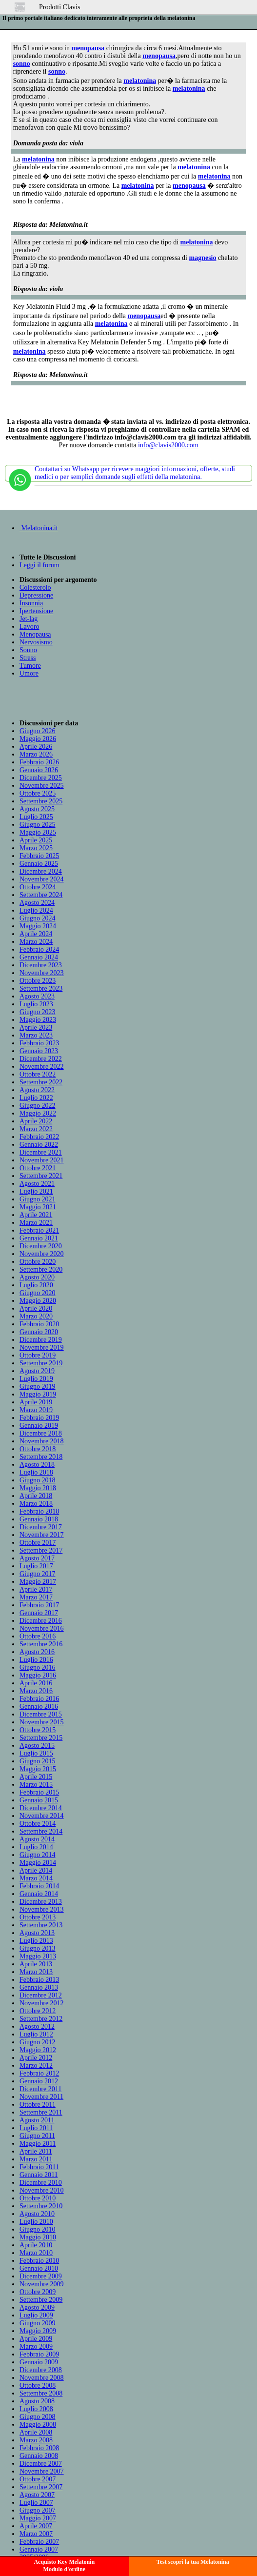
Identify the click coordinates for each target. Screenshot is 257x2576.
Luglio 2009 (36, 2315)
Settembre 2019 (41, 1363)
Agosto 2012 (37, 2026)
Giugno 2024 (38, 918)
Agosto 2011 (37, 2120)
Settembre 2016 (41, 1644)
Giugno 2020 (38, 1293)
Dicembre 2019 (41, 1339)
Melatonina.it (39, 528)
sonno (21, 63)
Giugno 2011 (37, 2135)
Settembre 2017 (41, 1550)
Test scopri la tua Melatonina (193, 2561)
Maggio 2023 (38, 1019)
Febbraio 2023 (39, 1043)
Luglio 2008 (36, 2409)
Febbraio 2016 (39, 1698)
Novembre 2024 (42, 879)
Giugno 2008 (38, 2416)
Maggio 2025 (38, 832)
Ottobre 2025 (38, 793)
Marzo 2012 (36, 2065)
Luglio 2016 (36, 1659)
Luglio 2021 (36, 1191)
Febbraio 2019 (39, 1417)
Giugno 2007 (38, 2510)
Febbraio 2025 (39, 855)
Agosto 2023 (37, 996)
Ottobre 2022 (38, 1074)
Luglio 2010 (36, 2221)
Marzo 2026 (36, 754)
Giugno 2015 (38, 1761)
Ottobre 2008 (38, 2385)
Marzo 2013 (36, 1972)
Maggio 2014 (38, 1862)
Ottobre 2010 (38, 2198)
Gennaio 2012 (39, 2081)
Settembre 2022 (41, 1082)
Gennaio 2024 (39, 957)
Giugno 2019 (38, 1386)
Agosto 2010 (37, 2213)
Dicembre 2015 (41, 1714)
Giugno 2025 (38, 824)
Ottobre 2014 (38, 1823)
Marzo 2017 (36, 1597)
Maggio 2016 (38, 1675)
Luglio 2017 (36, 1566)
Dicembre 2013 (41, 1901)
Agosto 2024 (37, 902)
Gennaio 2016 (39, 1706)
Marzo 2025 (36, 848)
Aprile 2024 (36, 934)
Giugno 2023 (38, 1012)
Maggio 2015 (38, 1769)
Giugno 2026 (38, 731)
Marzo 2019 (36, 1410)
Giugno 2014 (38, 1854)
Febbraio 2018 (39, 1511)
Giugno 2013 (38, 1948)
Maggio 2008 (38, 2424)
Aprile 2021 (36, 1214)
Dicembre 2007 (41, 2463)
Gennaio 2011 (39, 2174)
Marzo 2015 (36, 1784)
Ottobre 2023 (38, 980)
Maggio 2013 (38, 1956)
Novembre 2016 (42, 1628)
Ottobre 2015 (38, 1730)
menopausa (87, 48)
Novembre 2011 (41, 2096)
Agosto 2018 (37, 1464)
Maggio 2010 (38, 2237)
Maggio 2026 (38, 738)
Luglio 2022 (36, 1097)
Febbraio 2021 (39, 1230)
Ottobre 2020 (38, 1261)
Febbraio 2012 (39, 2073)
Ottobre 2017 (38, 1542)
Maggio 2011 (38, 2143)
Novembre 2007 (42, 2471)
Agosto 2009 (37, 2307)
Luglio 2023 (36, 1004)
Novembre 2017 (42, 1534)
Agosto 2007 (37, 2494)
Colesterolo (35, 587)
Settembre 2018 (41, 1456)
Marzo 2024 (36, 941)
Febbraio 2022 (39, 1136)
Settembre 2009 (41, 2299)
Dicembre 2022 (41, 1058)
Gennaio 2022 (39, 1144)
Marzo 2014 (36, 1878)
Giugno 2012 (38, 2042)
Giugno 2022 (38, 1105)
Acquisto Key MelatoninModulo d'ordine (64, 2565)
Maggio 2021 (38, 1207)
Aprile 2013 (36, 1964)
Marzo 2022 (36, 1129)
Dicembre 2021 (41, 1152)
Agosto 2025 (37, 809)
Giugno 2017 (38, 1574)
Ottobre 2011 (38, 2104)
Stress (28, 657)
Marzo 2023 (36, 1035)
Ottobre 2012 (38, 2011)
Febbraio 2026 (39, 762)
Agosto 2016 (37, 1652)
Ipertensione (36, 611)
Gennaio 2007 (39, 2549)
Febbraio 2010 (39, 2260)
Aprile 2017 (36, 1589)
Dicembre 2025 (41, 777)
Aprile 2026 (36, 746)
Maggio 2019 (38, 1394)
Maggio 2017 (38, 1581)
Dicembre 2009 (41, 2276)
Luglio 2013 (36, 1940)
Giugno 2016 (38, 1667)
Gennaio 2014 (39, 1893)
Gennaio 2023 (39, 1051)
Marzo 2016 (36, 1691)
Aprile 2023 (36, 1027)
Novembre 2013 (42, 1909)
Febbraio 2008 (39, 2448)
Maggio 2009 (38, 2331)
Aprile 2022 (36, 1121)
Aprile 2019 (36, 1402)
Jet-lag (29, 618)
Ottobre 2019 (38, 1355)
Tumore (30, 665)
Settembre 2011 (41, 2112)
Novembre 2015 (42, 1722)
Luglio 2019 (36, 1378)
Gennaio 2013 (39, 1987)
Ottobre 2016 (38, 1636)
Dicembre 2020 (41, 1246)
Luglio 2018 (36, 1472)
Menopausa (35, 634)
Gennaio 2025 (39, 863)
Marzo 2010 (36, 2252)
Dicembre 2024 (41, 871)
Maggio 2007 (38, 2518)
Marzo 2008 (36, 2440)
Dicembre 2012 (41, 1995)
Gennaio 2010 (39, 2268)
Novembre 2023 (42, 973)
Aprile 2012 (36, 2057)
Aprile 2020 (36, 1308)
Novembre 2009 (42, 2284)
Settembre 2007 (41, 2487)
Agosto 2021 (37, 1183)
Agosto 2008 (37, 2401)
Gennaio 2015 (39, 1800)
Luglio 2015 (36, 1753)
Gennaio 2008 (39, 2455)
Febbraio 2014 (39, 1886)
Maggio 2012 (38, 2050)
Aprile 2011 (36, 2151)
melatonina (139, 80)
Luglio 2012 (36, 2034)
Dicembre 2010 (41, 2182)
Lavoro (29, 626)
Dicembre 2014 (41, 1808)
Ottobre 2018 (38, 1449)
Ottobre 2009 (38, 2292)
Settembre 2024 (41, 895)
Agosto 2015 (37, 1745)
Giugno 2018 (38, 1480)
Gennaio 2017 (39, 1613)
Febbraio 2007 (39, 2541)
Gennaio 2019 (39, 1425)
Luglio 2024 (36, 910)
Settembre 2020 (41, 1269)
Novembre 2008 (42, 2377)
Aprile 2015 (36, 1776)
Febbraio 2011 (39, 2167)
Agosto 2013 (37, 1933)
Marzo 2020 (36, 1316)
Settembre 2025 (41, 801)
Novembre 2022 (42, 1066)
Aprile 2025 (36, 840)
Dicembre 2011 (40, 2089)
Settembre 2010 (41, 2206)
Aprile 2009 (36, 2338)
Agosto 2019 (37, 1371)
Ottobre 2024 (38, 887)
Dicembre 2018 (41, 1433)
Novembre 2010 (42, 2190)
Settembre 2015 (41, 1737)
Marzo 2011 (36, 2159)
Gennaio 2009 (39, 2362)
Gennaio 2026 (39, 770)
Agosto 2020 (37, 1277)
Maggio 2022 (38, 1113)
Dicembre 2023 (41, 965)
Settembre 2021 (41, 1175)
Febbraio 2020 (39, 1324)
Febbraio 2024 (39, 949)
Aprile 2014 (36, 1870)
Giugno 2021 (38, 1199)
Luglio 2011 (36, 2128)
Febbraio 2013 (39, 1979)
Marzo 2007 (36, 2533)
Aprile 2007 (36, 2526)
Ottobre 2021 (38, 1168)
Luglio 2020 (36, 1285)
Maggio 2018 (38, 1488)
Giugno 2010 (38, 2229)
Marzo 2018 (36, 1503)
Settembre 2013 (41, 1925)
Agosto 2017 (37, 1558)
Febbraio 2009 (39, 2354)
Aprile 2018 (36, 1495)
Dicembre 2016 (41, 1620)
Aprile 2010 (36, 2245)
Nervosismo (36, 642)
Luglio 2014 (36, 1847)
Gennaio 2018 (39, 1519)
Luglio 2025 (36, 816)
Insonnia (31, 603)
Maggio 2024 (38, 926)
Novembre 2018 (42, 1441)
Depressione (36, 595)
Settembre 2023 (41, 988)
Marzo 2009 (36, 2346)
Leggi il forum (39, 565)
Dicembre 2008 (41, 2370)
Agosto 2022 (37, 1090)
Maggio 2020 (38, 1300)
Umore (29, 673)
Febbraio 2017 (39, 1605)
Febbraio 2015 (39, 1792)
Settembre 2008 (41, 2393)
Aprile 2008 (36, 2432)
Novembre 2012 (42, 2003)
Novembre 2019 (42, 1347)
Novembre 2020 (42, 1254)
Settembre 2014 (41, 1831)
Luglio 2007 (36, 2502)
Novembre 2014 (42, 1815)
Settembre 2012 (41, 2018)
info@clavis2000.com (168, 445)
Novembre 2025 (42, 785)
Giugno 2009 (38, 2323)
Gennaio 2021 (39, 1238)
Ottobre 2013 (38, 1917)
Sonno (28, 650)
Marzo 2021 (36, 1222)
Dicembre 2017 (41, 1527)
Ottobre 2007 (38, 2479)
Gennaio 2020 (39, 1332)
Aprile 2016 (36, 1683)
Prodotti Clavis (59, 7)
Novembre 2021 (42, 1160)
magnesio (202, 257)
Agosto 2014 (37, 1839)
